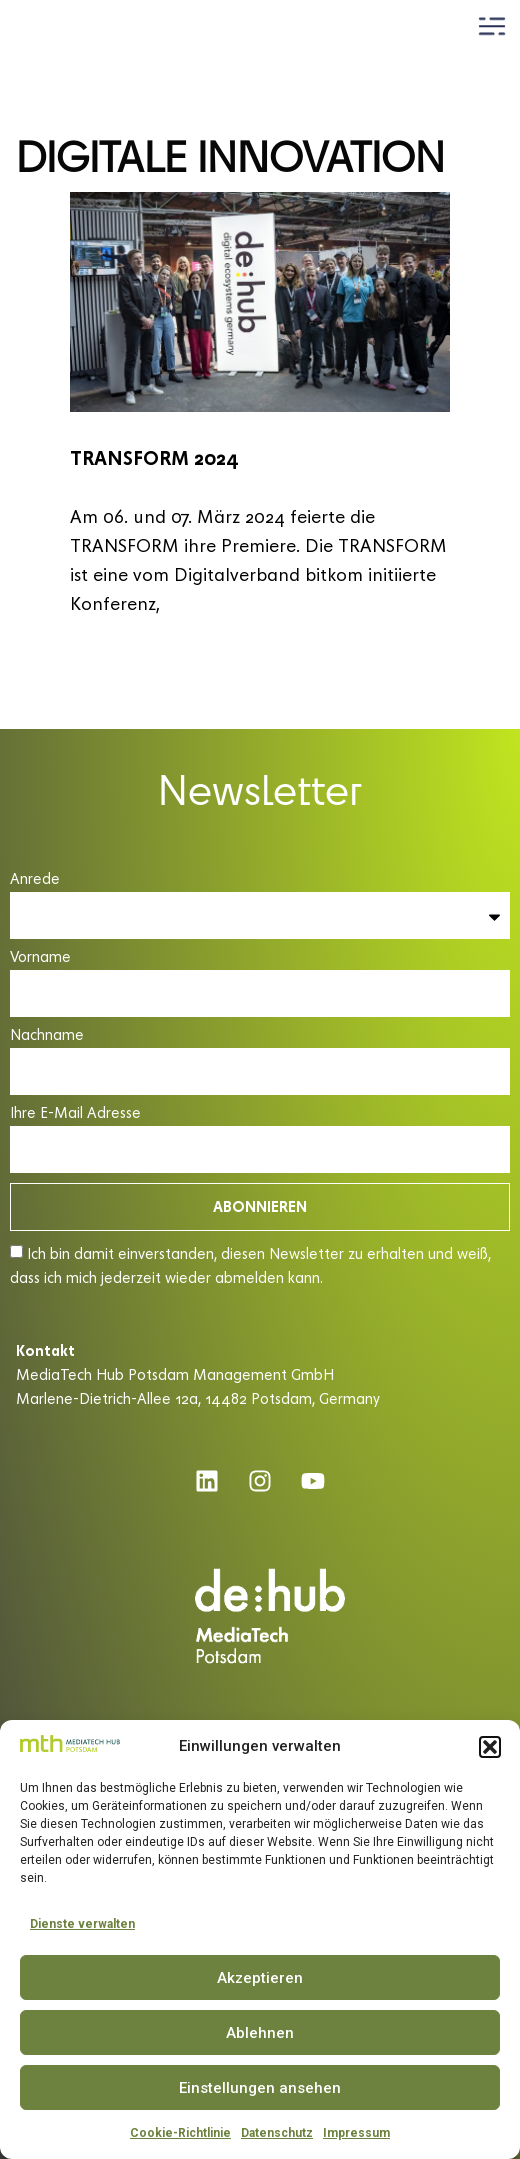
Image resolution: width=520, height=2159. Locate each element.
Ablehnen (260, 2033)
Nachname (47, 1035)
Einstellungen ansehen (260, 2088)
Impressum (356, 2133)
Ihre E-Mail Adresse (75, 1113)
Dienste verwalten (82, 1924)
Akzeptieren (260, 1978)
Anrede (35, 879)
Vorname (40, 957)
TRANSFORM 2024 (154, 457)
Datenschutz (277, 2133)
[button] (490, 1747)
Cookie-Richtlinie (180, 2133)
